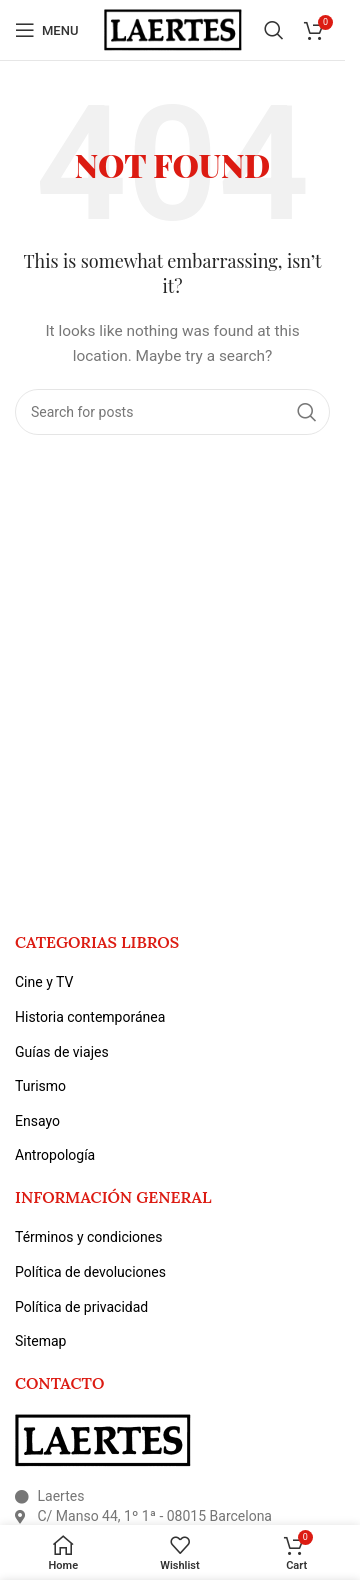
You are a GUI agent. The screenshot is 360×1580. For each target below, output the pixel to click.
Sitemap (40, 1341)
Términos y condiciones (88, 1237)
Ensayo (37, 1121)
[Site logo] (173, 29)
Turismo (40, 1086)
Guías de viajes (62, 1052)
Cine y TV (44, 982)
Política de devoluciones (90, 1272)
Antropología (55, 1155)
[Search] (274, 30)
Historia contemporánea (90, 1017)
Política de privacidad (81, 1307)
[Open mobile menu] (46, 30)
